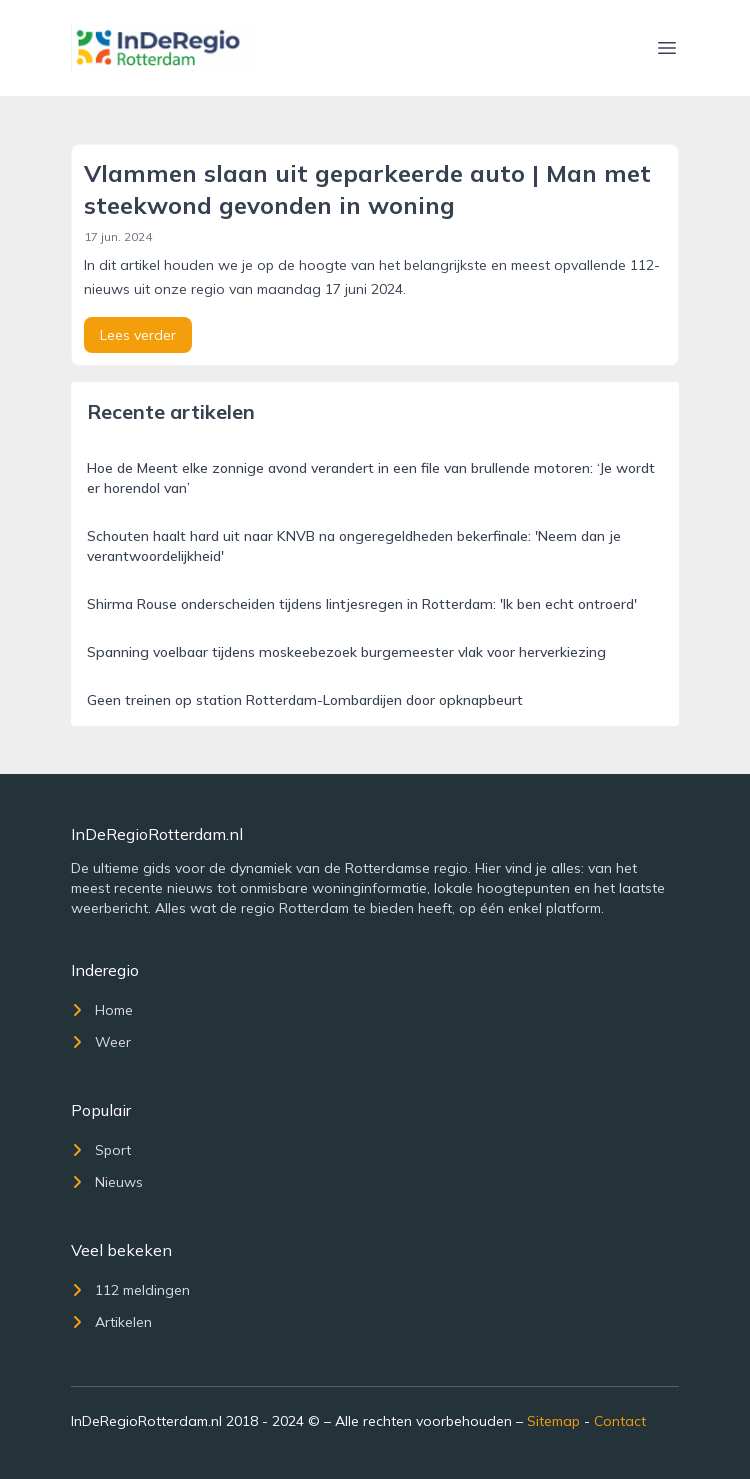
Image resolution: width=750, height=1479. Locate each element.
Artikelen (111, 1322)
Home (102, 1010)
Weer (101, 1042)
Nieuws (107, 1182)
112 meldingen (130, 1290)
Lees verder (138, 335)
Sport (101, 1150)
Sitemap (553, 1421)
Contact (620, 1421)
